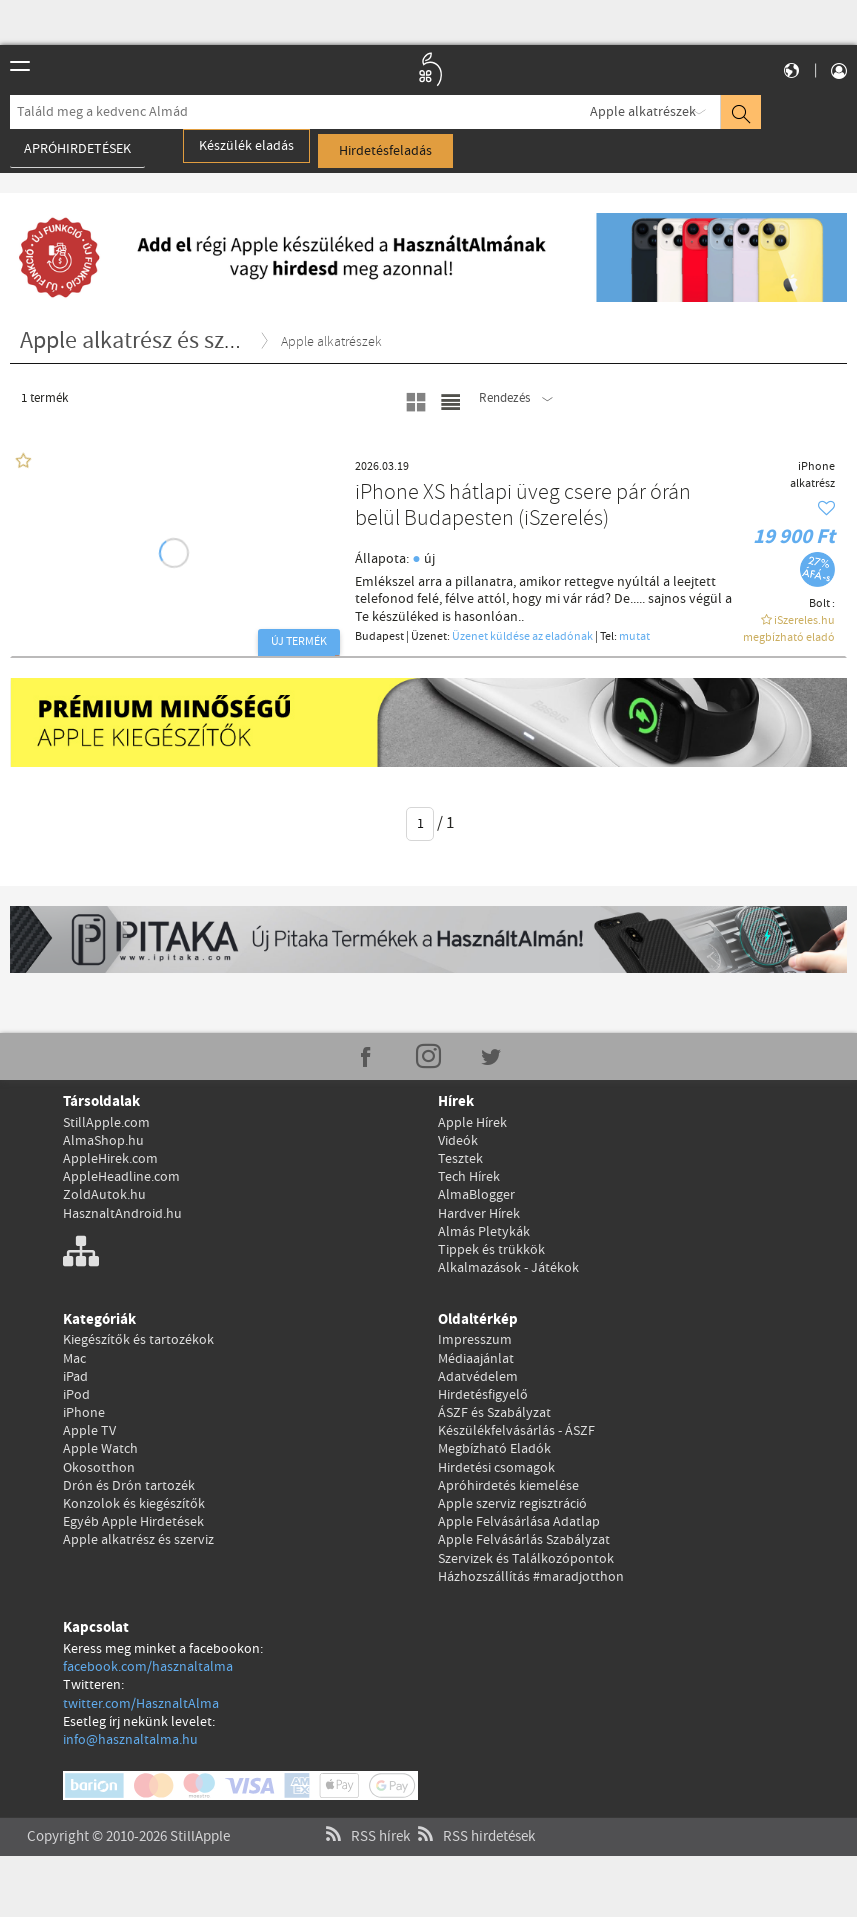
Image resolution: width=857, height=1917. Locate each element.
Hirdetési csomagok (496, 1468)
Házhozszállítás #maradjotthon (531, 1577)
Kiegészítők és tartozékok (138, 1340)
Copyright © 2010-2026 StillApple (128, 1813)
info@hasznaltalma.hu (130, 1740)
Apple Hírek (472, 1123)
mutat (634, 637)
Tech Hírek (469, 1177)
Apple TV (89, 1431)
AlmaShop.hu (103, 1141)
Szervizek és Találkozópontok (526, 1559)
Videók (458, 1141)
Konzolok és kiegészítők (134, 1504)
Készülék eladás (246, 146)
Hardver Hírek (479, 1214)
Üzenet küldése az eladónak (522, 637)
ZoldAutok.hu (104, 1195)
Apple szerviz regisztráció (512, 1504)
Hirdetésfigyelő (483, 1395)
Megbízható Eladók (494, 1449)
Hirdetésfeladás (385, 151)
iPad (75, 1377)
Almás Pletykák (484, 1232)
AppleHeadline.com (121, 1177)
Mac (74, 1359)
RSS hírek (365, 1813)
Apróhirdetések (77, 149)
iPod (76, 1395)
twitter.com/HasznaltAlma (141, 1704)
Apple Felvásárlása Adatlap (519, 1522)
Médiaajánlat (476, 1359)
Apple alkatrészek (643, 112)
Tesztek (460, 1159)
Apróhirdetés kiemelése (508, 1486)
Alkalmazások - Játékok (508, 1268)
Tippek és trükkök (491, 1250)
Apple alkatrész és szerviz (138, 1540)
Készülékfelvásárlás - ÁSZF (516, 1431)
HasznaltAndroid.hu (122, 1214)
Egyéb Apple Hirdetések (133, 1522)
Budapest (379, 637)
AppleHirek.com (110, 1159)
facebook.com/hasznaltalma (148, 1667)
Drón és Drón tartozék (129, 1486)
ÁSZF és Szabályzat (494, 1413)
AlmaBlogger (476, 1195)
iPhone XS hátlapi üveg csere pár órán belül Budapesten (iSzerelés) (523, 506)
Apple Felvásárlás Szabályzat (524, 1540)
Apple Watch (100, 1449)
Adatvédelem (478, 1377)
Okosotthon (99, 1468)
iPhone (84, 1413)
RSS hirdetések (474, 1813)
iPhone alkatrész (812, 475)
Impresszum (475, 1340)
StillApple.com (106, 1123)
